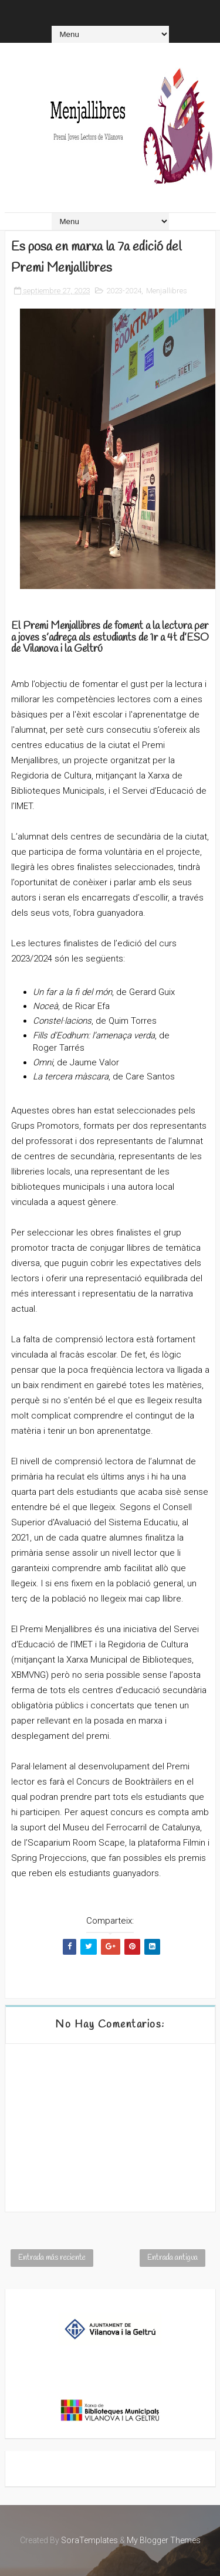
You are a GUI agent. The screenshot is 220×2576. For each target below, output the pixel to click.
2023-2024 (123, 290)
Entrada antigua (172, 2258)
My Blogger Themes (164, 2540)
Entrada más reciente (52, 2258)
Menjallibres (166, 290)
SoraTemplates (89, 2540)
